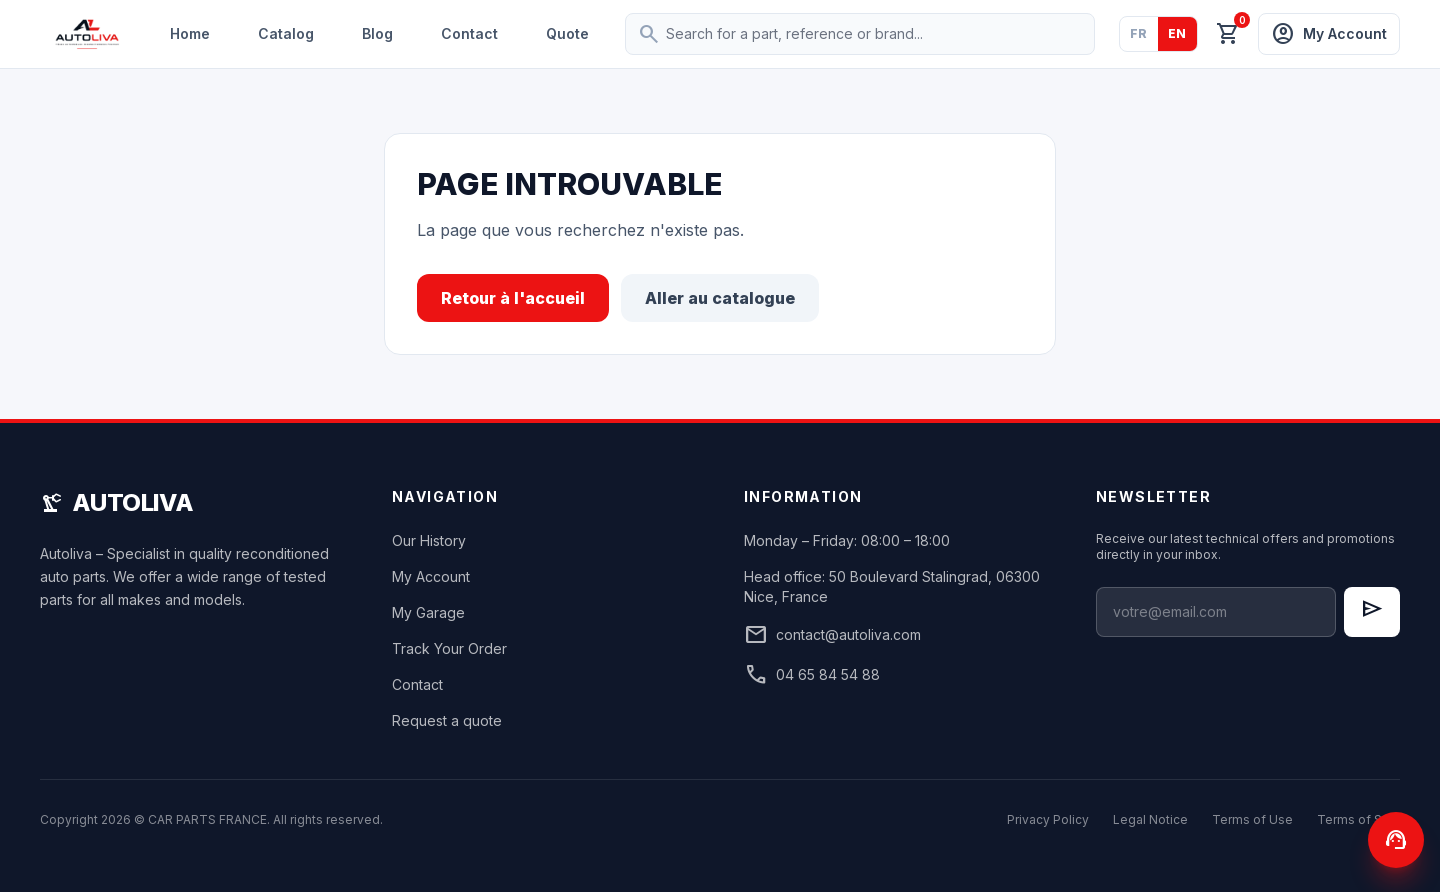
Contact (469, 33)
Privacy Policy (1048, 819)
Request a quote (447, 720)
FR (1139, 33)
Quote (567, 33)
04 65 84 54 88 (812, 675)
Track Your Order (449, 648)
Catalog (286, 33)
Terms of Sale (1358, 819)
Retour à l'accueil (513, 298)
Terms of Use (1252, 819)
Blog (377, 33)
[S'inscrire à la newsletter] (1372, 612)
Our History (429, 540)
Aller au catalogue (720, 298)
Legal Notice (1150, 819)
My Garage (428, 612)
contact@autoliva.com (832, 635)
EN (1177, 33)
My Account (431, 576)
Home (190, 33)
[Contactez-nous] (1396, 840)
